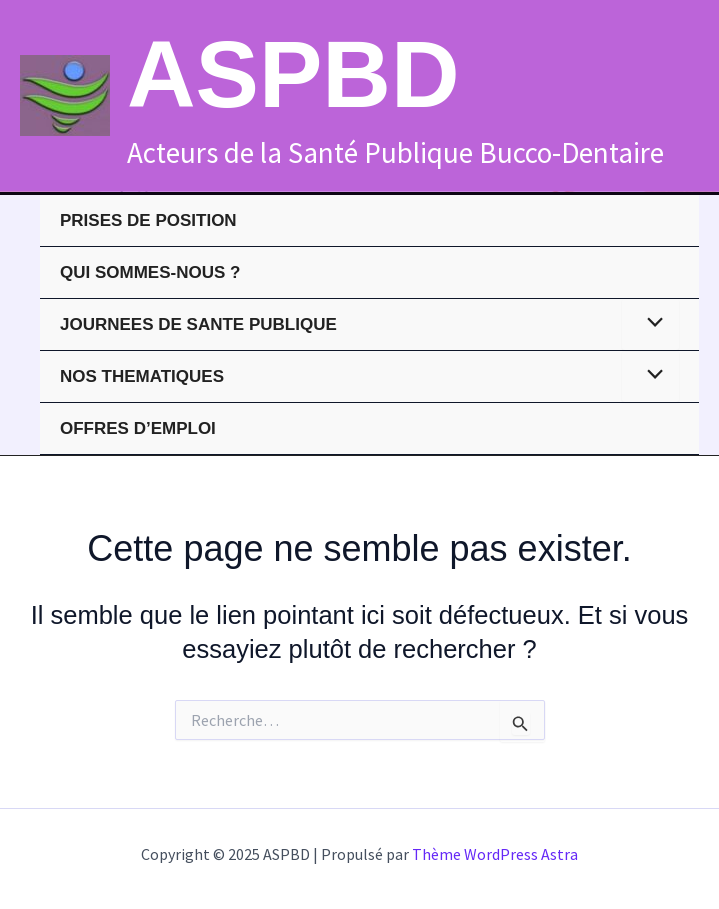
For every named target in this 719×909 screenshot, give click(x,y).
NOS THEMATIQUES (142, 376)
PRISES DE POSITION (148, 220)
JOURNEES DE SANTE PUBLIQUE (198, 324)
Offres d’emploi (138, 428)
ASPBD (293, 74)
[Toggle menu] (650, 324)
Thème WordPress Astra (495, 854)
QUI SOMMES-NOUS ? (150, 272)
